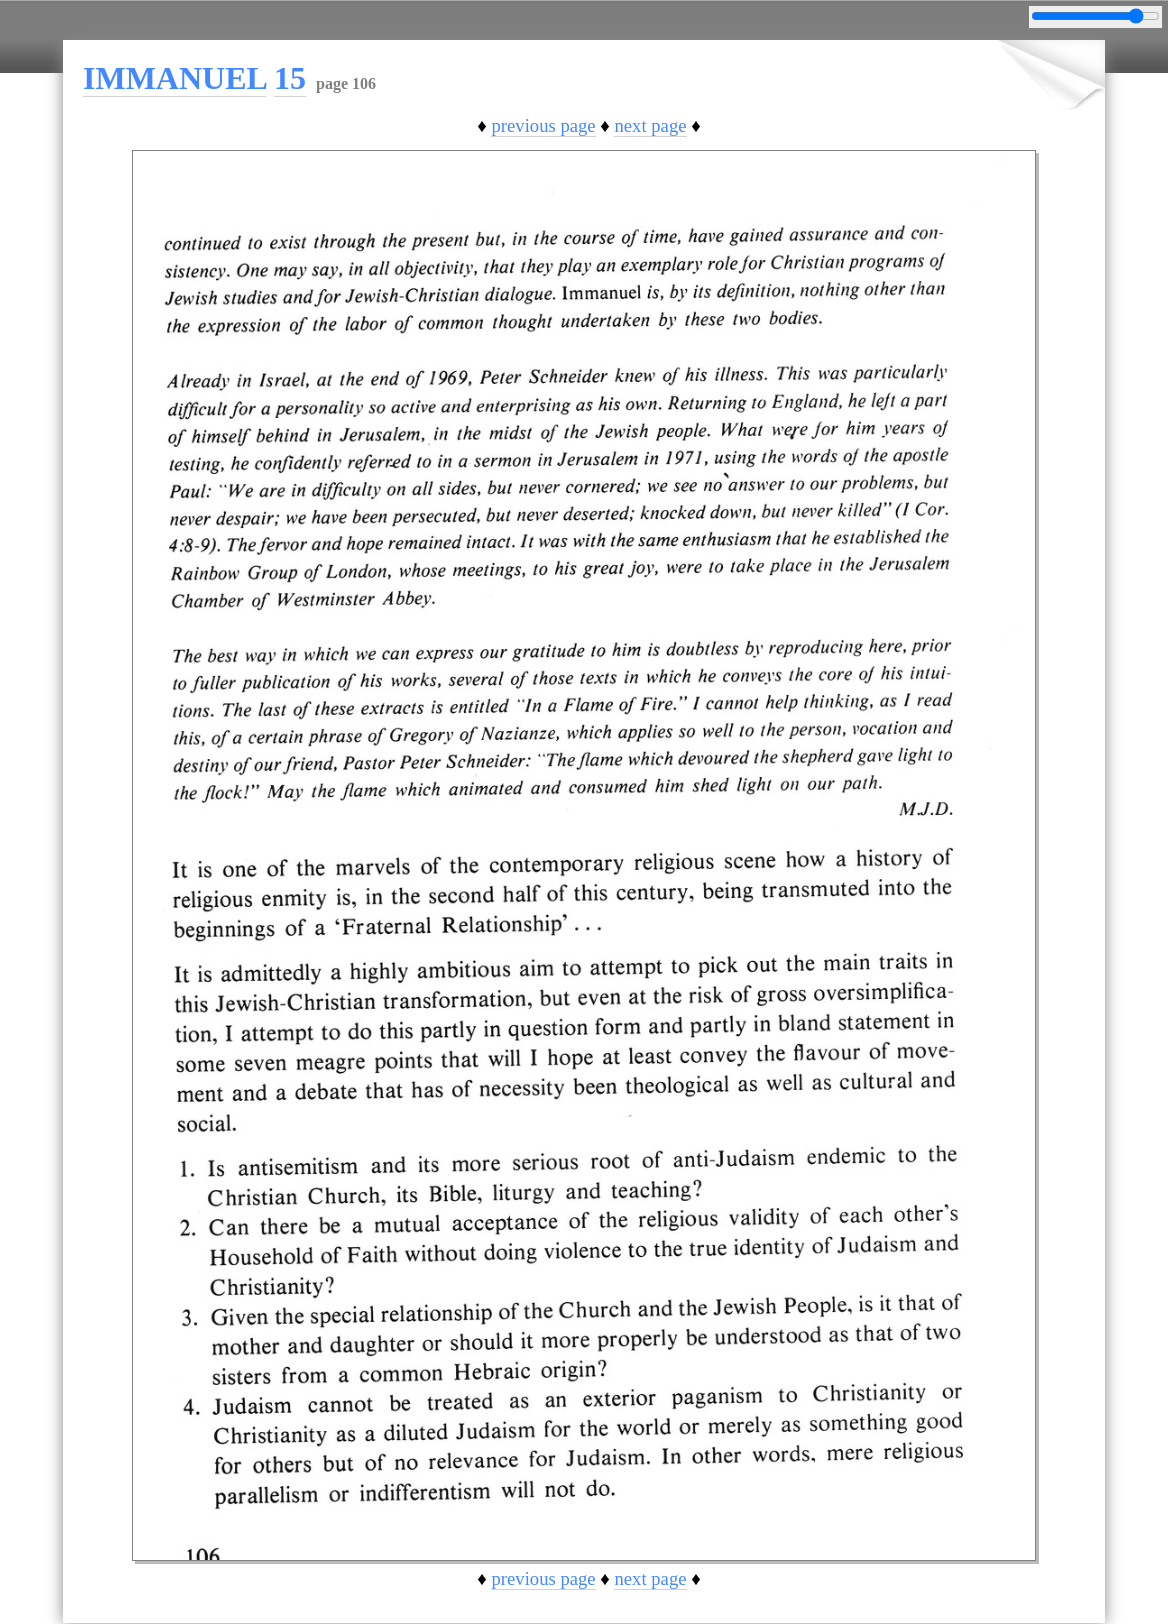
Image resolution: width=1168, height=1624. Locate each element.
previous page (543, 125)
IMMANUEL (174, 78)
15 (290, 78)
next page (650, 125)
